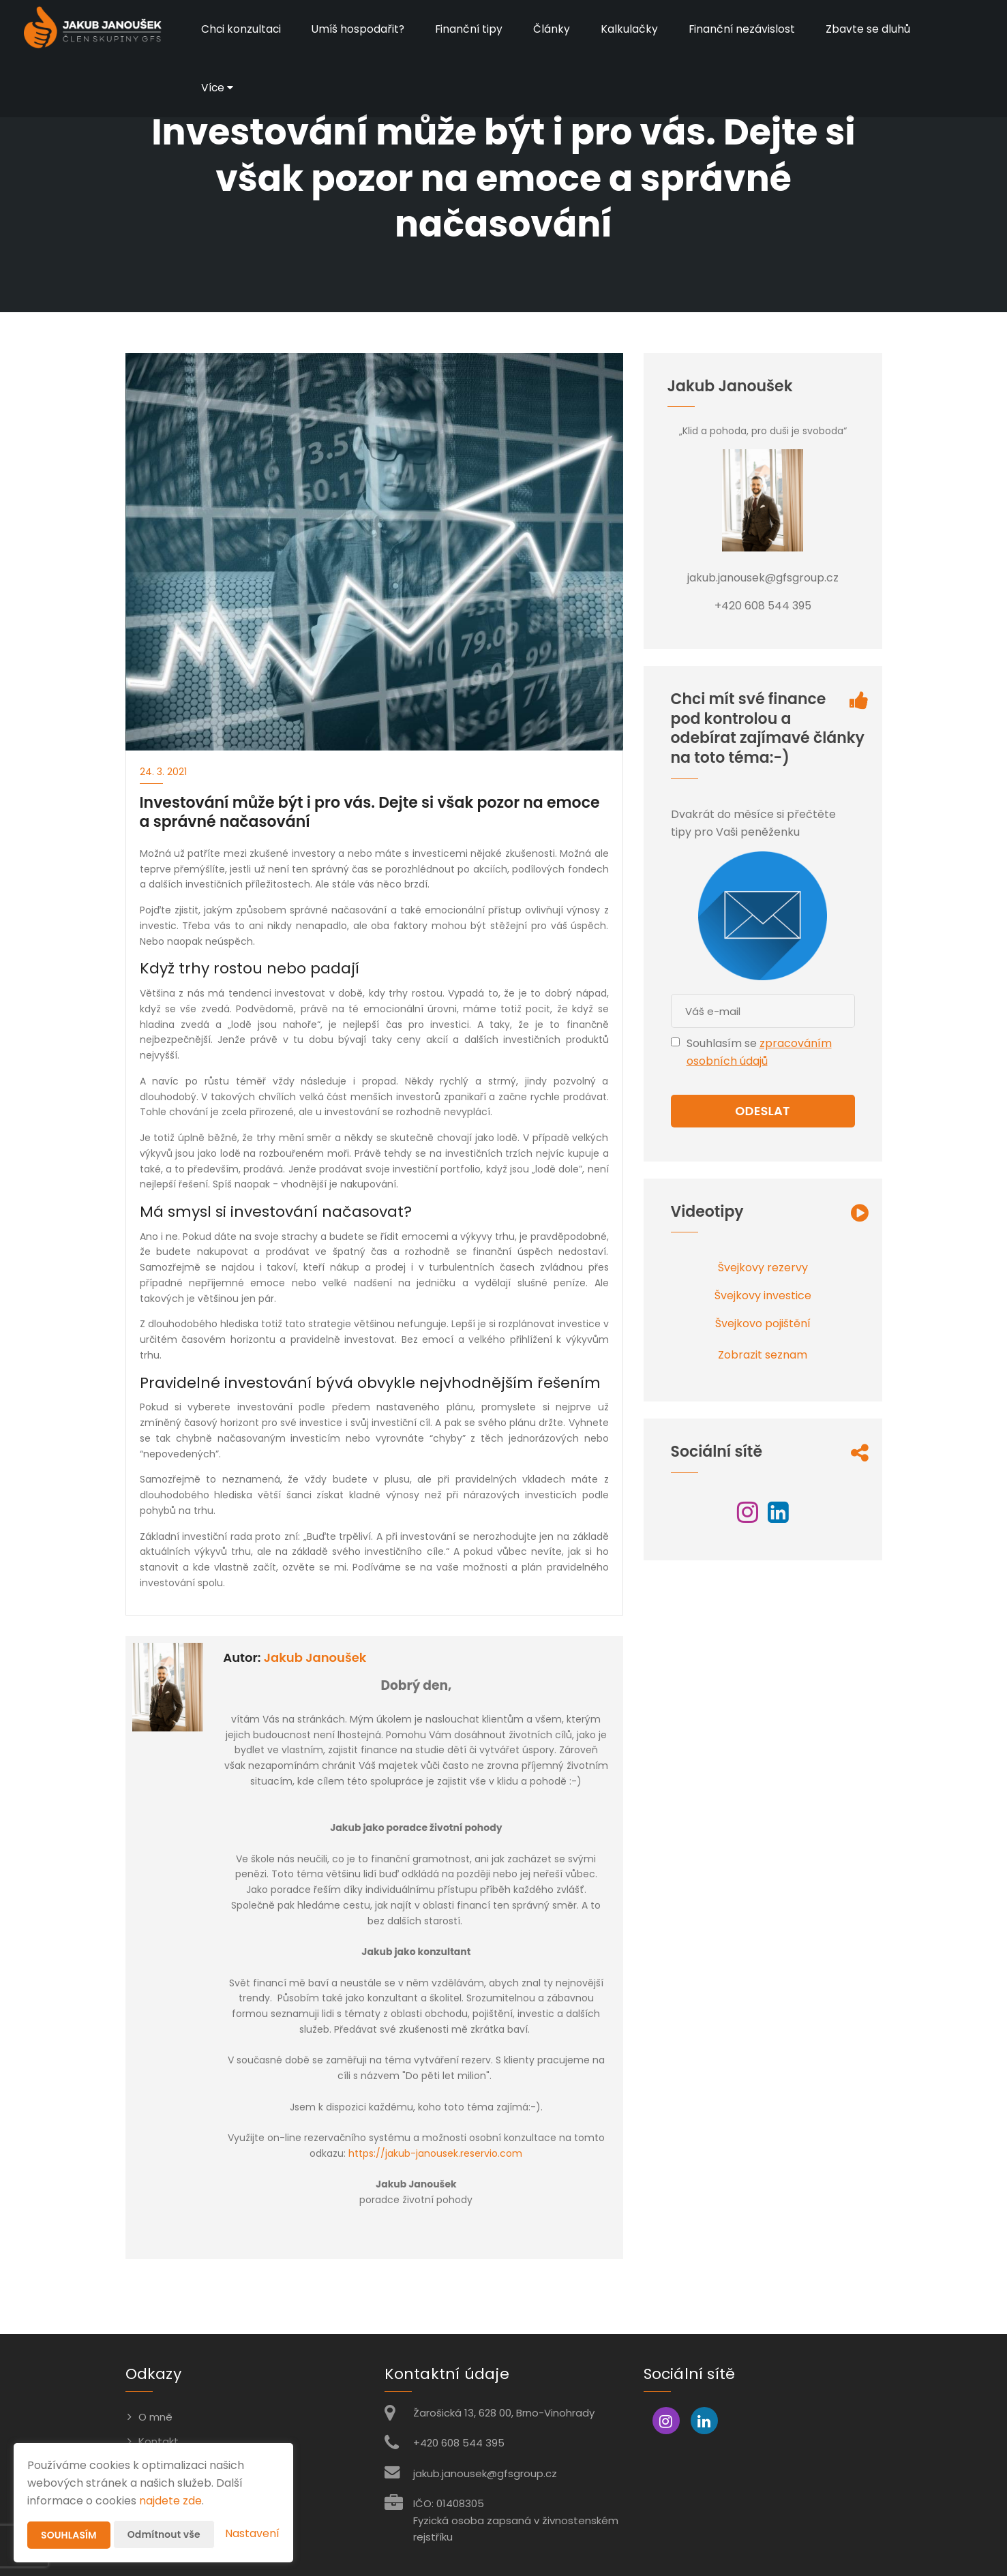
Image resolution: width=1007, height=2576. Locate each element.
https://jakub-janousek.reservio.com (435, 2153)
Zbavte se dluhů (874, 29)
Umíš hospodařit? (360, 29)
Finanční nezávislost (747, 29)
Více (218, 87)
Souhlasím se (723, 1043)
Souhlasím (69, 2535)
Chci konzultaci (241, 29)
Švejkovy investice (763, 1295)
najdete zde (170, 2501)
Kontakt (158, 2441)
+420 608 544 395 (459, 2443)
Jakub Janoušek (315, 1657)
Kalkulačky (634, 29)
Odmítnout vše (163, 2534)
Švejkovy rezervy (763, 1267)
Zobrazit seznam (762, 1355)
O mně (155, 2417)
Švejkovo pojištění (763, 1323)
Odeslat (762, 1110)
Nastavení (252, 2533)
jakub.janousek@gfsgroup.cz (485, 2473)
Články (556, 29)
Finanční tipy (472, 29)
